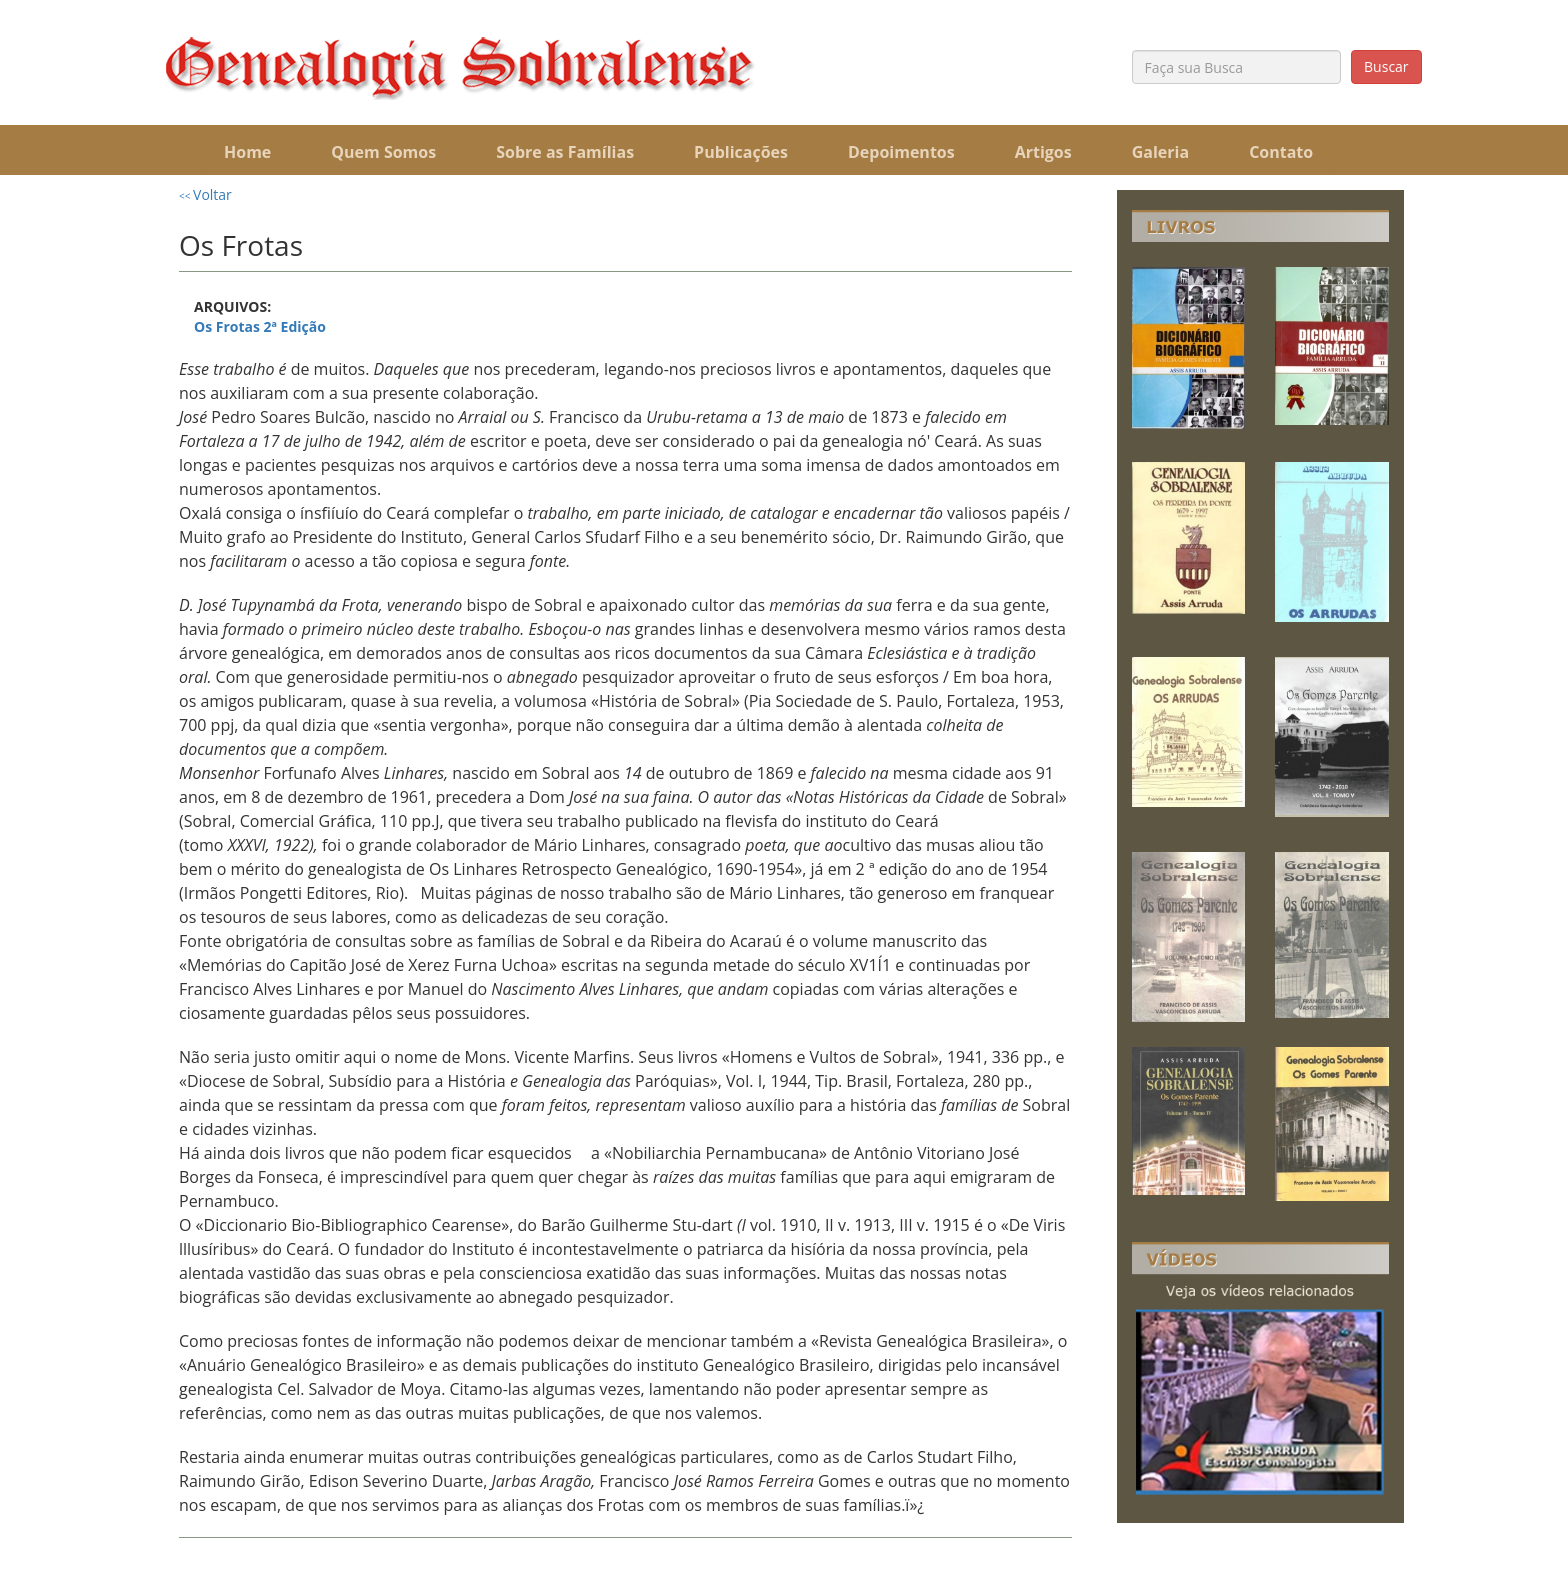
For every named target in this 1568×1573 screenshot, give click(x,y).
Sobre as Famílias (565, 152)
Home (247, 152)
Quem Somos (383, 152)
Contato (1281, 152)
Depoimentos (901, 152)
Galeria (1160, 152)
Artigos (1043, 152)
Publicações (741, 152)
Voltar (205, 194)
